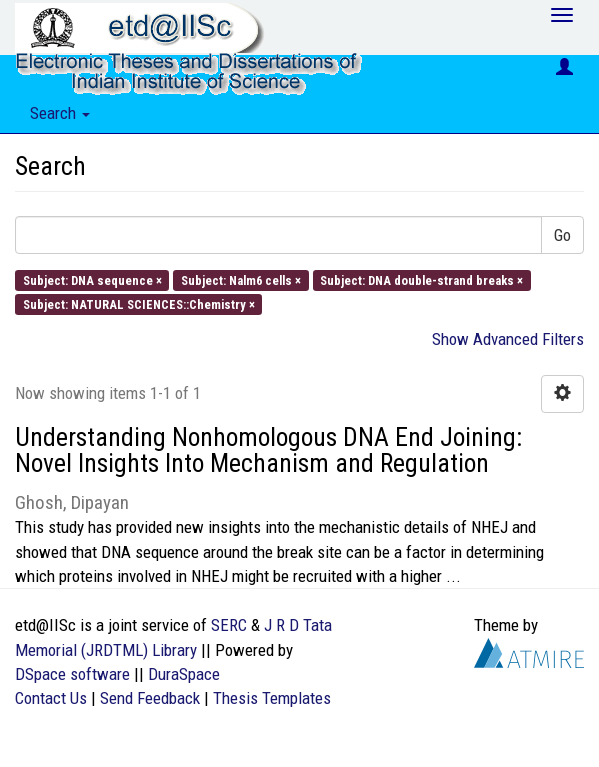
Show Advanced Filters (508, 339)
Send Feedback (150, 698)
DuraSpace (184, 674)
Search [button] (60, 113)
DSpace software (72, 674)
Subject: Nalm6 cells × (241, 279)
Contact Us (51, 698)
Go (562, 235)
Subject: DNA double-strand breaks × (421, 279)
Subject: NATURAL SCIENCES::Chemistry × (139, 303)
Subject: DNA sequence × (92, 279)
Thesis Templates (272, 698)
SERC (229, 625)
